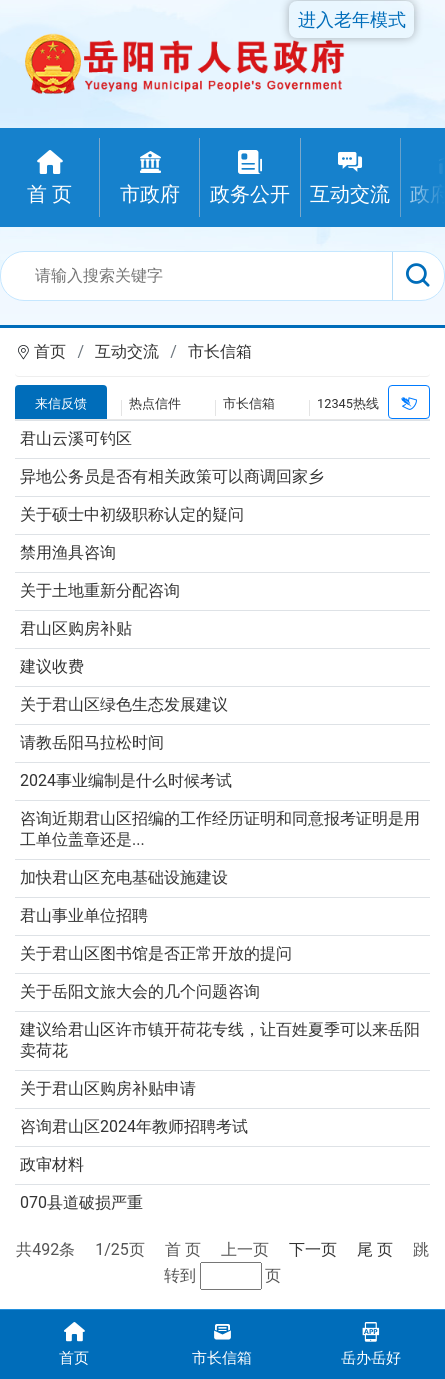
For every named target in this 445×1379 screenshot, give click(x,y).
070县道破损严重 (81, 1202)
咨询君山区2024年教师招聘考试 (134, 1126)
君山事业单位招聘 (84, 915)
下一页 (313, 1249)
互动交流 (127, 351)
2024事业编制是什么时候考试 (126, 780)
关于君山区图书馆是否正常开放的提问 (156, 953)
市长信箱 (220, 351)
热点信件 (155, 403)
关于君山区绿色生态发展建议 (124, 704)
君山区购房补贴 (76, 628)
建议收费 (52, 666)
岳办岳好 (371, 1342)
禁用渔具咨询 (68, 552)
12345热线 (348, 403)
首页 (50, 351)
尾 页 (375, 1249)
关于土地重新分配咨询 (100, 590)
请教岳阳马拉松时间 (92, 742)
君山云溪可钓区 (76, 438)
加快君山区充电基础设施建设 (124, 877)
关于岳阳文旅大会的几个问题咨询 (140, 991)
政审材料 (52, 1164)
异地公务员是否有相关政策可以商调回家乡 (172, 476)
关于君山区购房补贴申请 (108, 1088)
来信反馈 (61, 403)
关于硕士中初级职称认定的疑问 (132, 514)
